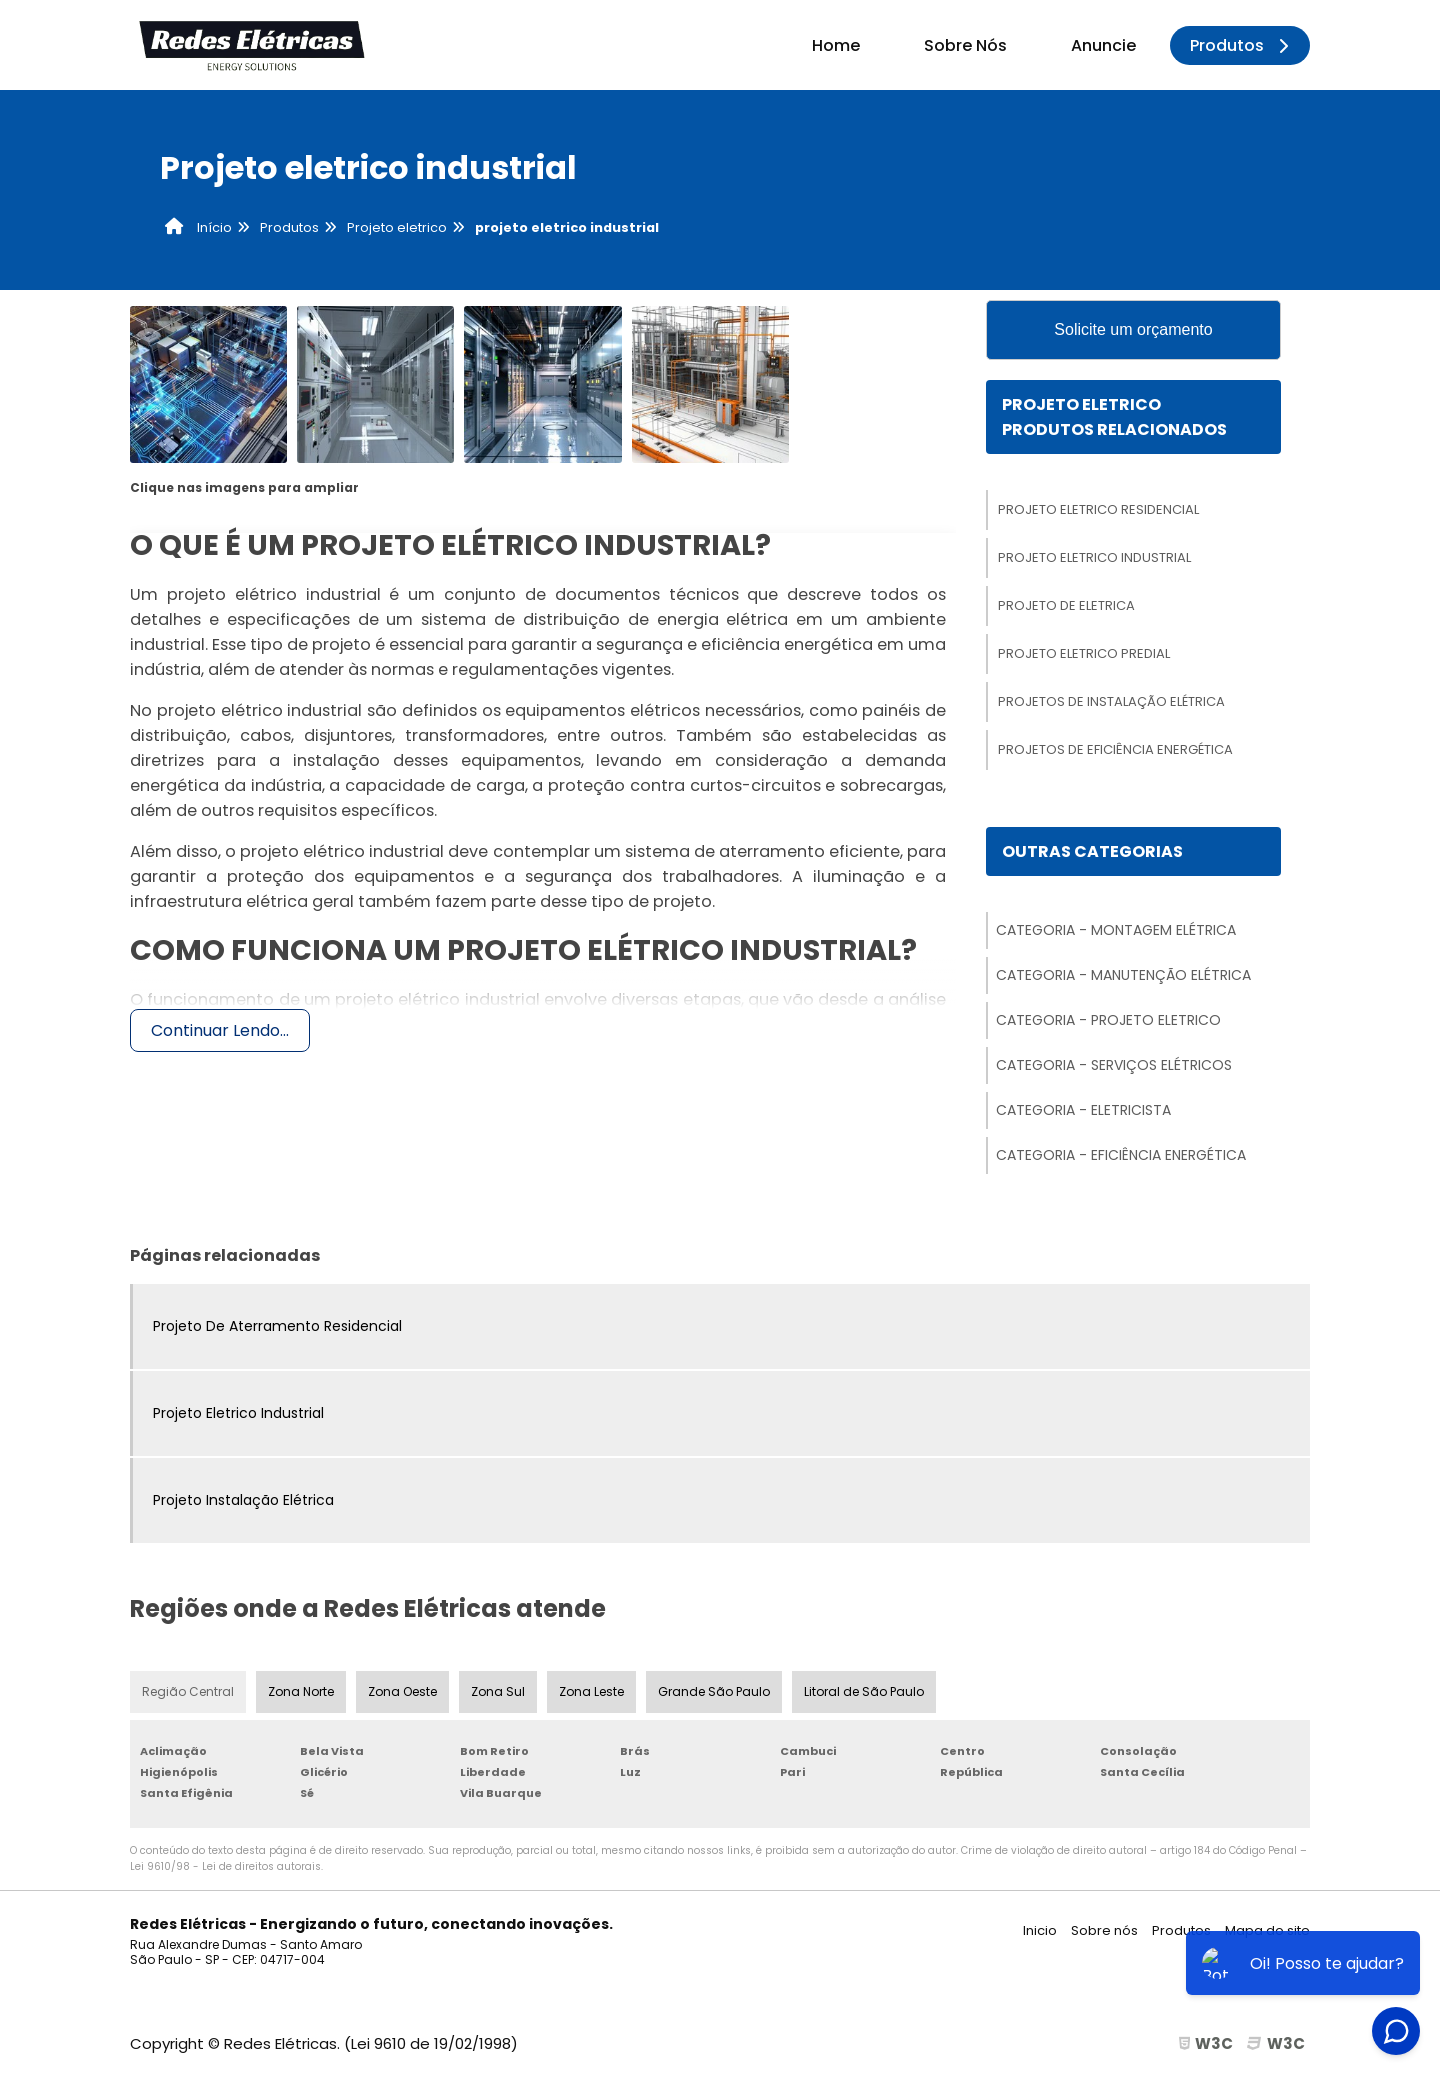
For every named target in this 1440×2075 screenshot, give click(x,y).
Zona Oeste (402, 1691)
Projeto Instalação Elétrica (243, 1500)
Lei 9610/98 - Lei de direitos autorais (225, 1866)
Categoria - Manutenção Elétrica (1123, 975)
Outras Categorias (1092, 851)
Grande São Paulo (714, 1691)
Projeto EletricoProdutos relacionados (1114, 417)
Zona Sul (498, 1691)
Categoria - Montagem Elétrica (1116, 930)
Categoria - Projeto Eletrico (1108, 1020)
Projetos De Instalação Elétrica (1111, 701)
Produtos (1242, 45)
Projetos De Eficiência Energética (1115, 749)
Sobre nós (1104, 1930)
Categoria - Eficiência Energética (1121, 1155)
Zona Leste (591, 1691)
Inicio (1040, 1930)
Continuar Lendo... (220, 1030)
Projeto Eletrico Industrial (1094, 557)
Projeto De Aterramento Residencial (277, 1326)
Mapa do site (1267, 1930)
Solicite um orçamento (1133, 329)
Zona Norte (301, 1691)
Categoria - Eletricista (1083, 1110)
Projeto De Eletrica (1066, 605)
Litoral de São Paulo (864, 1691)
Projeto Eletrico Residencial (1098, 509)
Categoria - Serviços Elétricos (1114, 1065)
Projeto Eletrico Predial (1084, 653)
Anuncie (1103, 45)
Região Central (188, 1691)
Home (836, 45)
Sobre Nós (965, 45)
